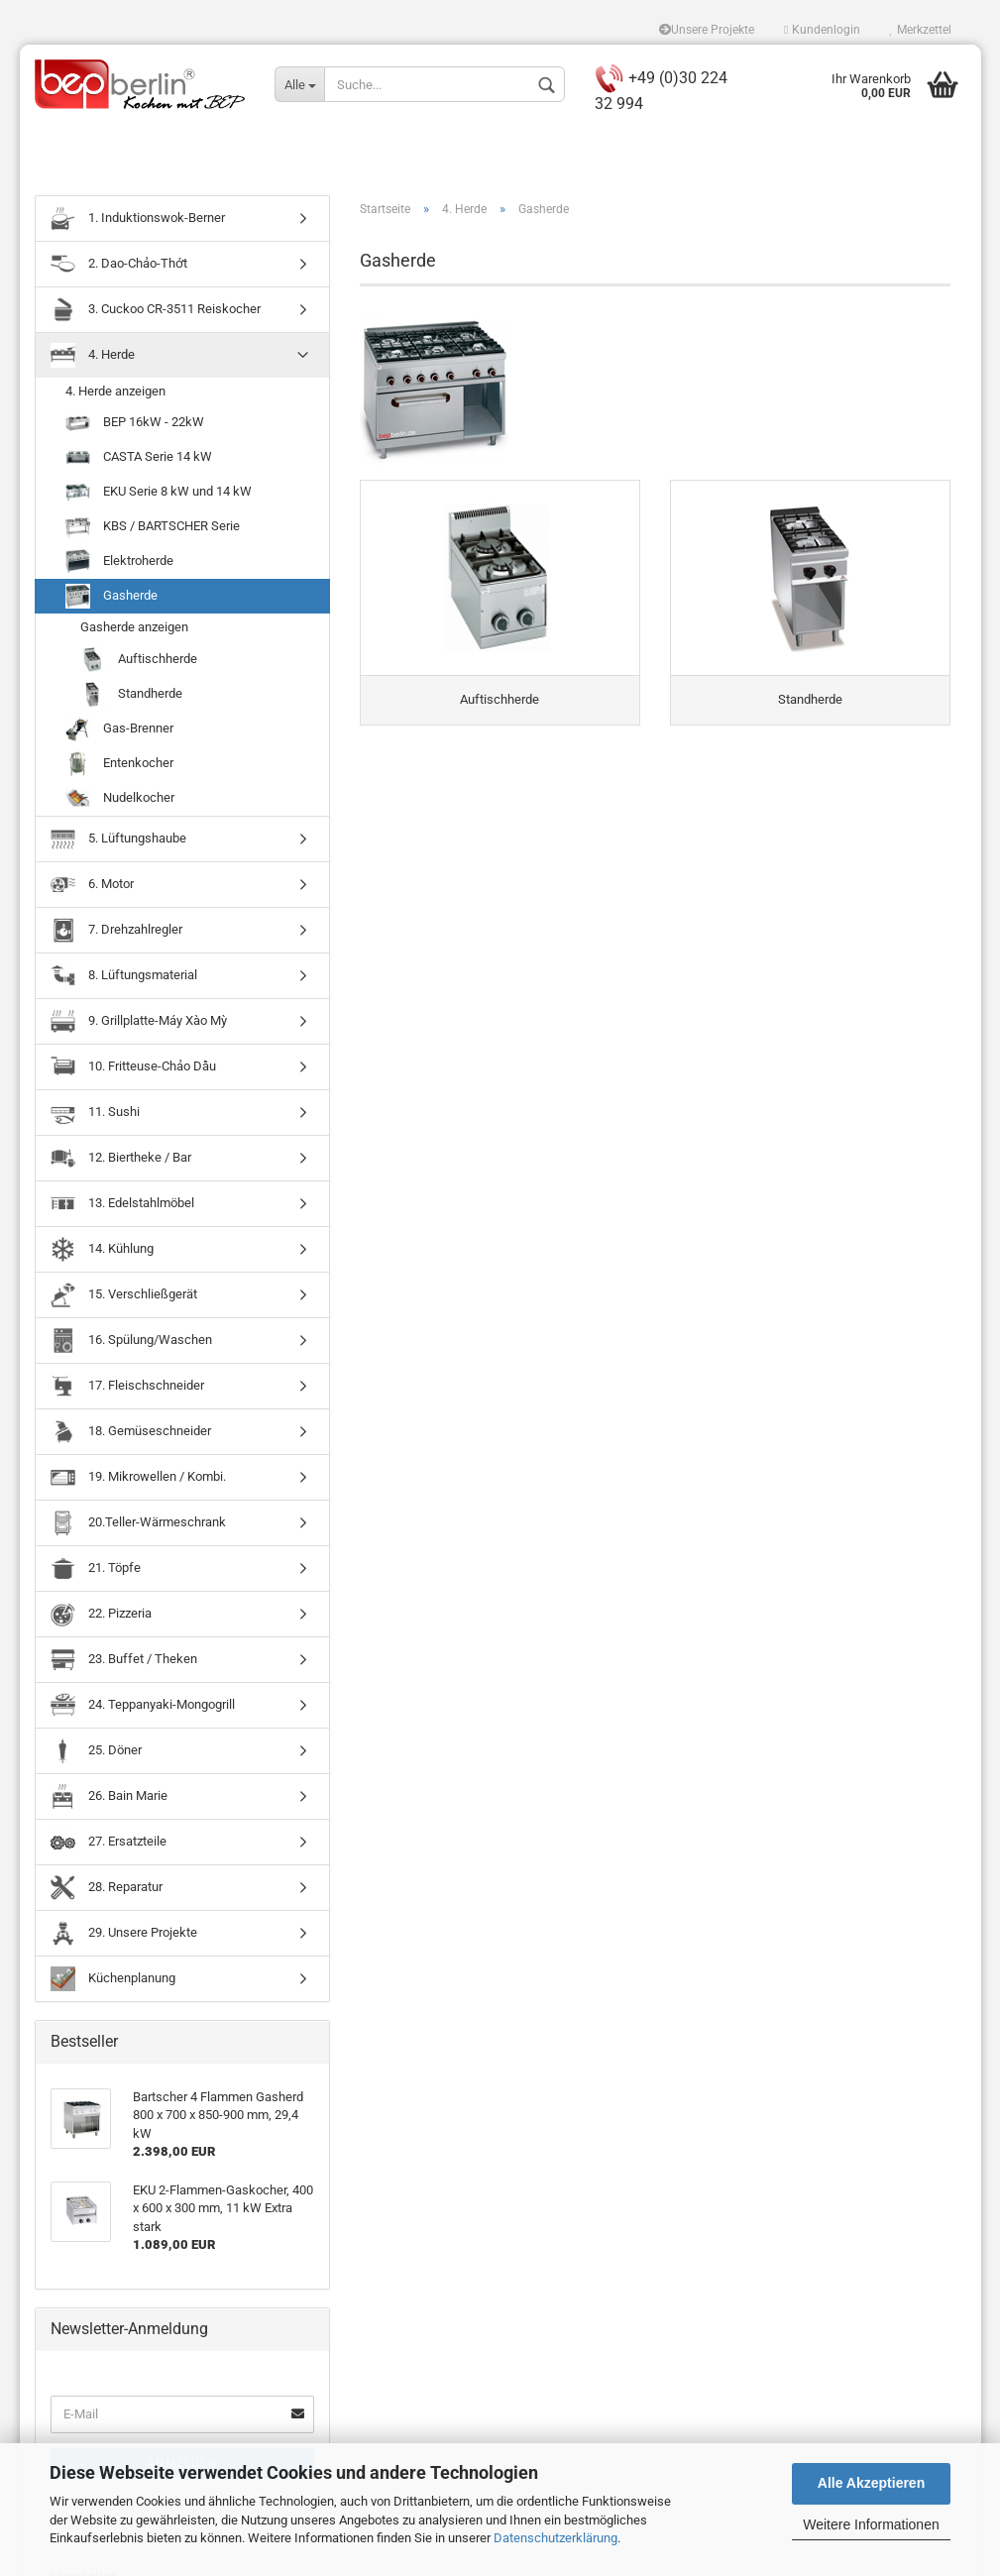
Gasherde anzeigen (134, 630)
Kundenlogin (821, 30)
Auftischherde (138, 662)
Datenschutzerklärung (555, 2537)
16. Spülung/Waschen (131, 1343)
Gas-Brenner (119, 732)
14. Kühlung (102, 1252)
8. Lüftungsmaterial (124, 978)
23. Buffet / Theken (124, 1662)
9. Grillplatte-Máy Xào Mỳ (139, 1024)
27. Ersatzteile (109, 1845)
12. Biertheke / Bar (121, 1161)
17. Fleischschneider (127, 1389)
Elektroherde (119, 565)
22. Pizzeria (101, 1617)
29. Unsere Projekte (124, 1936)
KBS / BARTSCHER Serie (152, 530)
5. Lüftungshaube (118, 842)
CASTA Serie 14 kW (138, 461)
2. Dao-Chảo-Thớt (119, 267)
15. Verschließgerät (124, 1298)
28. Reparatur (107, 1890)
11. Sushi (95, 1115)
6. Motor (92, 887)
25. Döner (96, 1753)
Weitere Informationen (871, 2524)
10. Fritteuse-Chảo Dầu (133, 1070)
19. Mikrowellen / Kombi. (138, 1480)
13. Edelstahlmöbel (122, 1206)
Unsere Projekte (706, 30)
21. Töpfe (96, 1571)
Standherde (131, 697)
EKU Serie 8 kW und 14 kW (158, 496)
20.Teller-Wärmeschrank (138, 1525)
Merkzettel (920, 30)
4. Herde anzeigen (115, 394)
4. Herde (93, 358)
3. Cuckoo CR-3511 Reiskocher (156, 312)
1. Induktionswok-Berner (138, 221)
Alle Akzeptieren (871, 2483)
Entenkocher (119, 766)
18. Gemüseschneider (131, 1434)
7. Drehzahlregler (116, 933)
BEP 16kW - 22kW (134, 426)
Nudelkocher (119, 801)
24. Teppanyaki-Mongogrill (143, 1708)
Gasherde (111, 600)
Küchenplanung (113, 1981)
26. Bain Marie (109, 1799)
